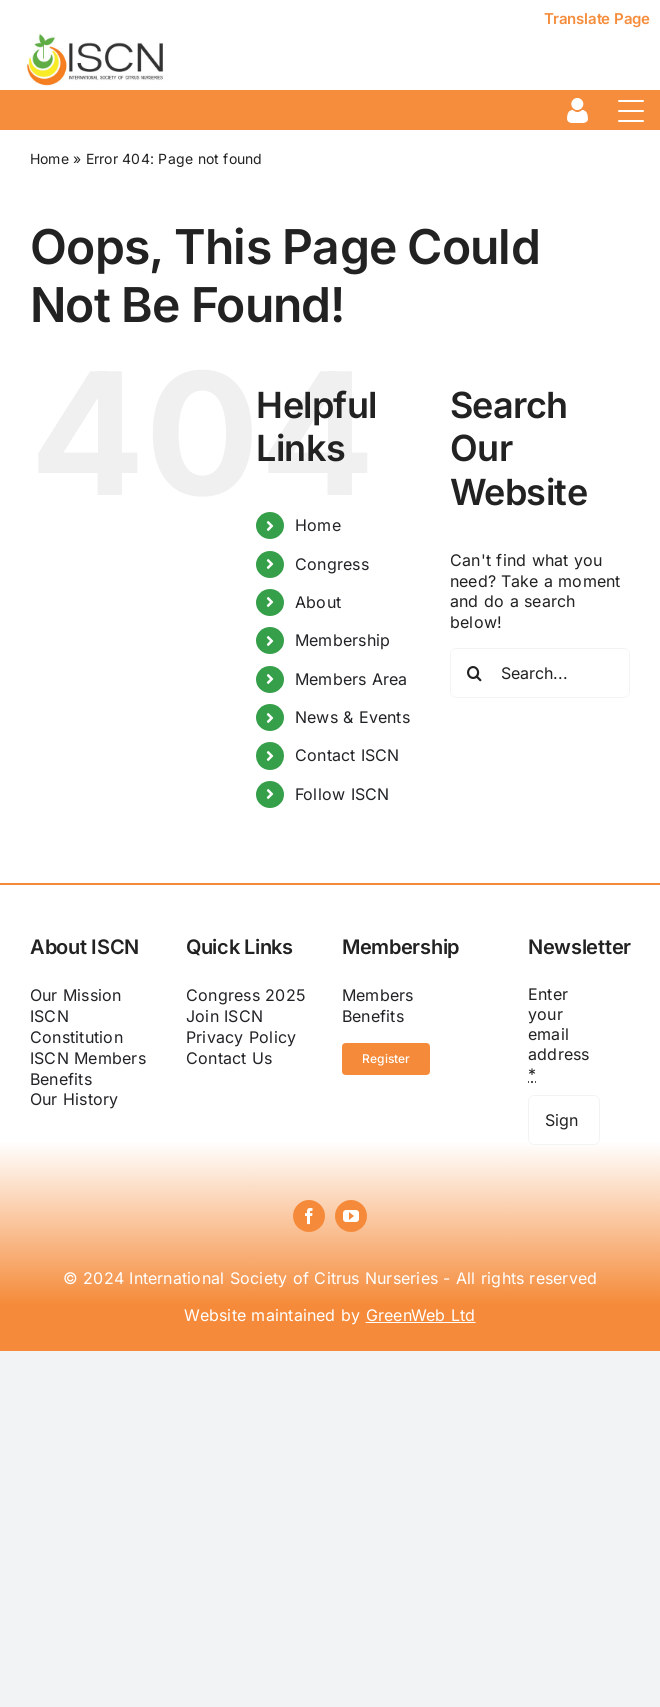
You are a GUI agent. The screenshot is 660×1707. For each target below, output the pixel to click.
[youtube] (351, 1216)
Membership (342, 640)
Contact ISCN (347, 755)
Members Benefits (378, 1005)
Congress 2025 (246, 995)
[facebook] (309, 1216)
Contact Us (229, 1058)
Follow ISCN (342, 794)
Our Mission (76, 995)
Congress (332, 564)
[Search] (475, 673)
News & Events (352, 717)
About (318, 602)
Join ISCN (224, 1016)
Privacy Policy (241, 1037)
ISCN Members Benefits (88, 1068)
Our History (74, 1099)
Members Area (351, 679)
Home (49, 158)
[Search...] (540, 673)
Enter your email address (559, 1034)
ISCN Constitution (76, 1026)
